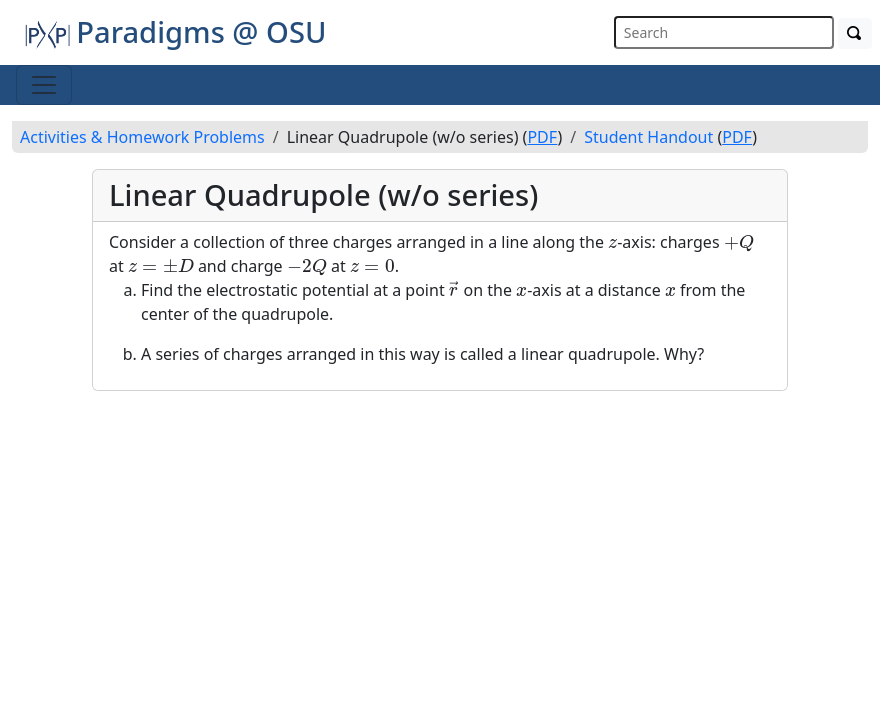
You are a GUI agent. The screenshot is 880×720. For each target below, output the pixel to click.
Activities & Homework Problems (142, 137)
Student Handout (648, 137)
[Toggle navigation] (44, 85)
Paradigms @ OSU (175, 32)
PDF (542, 137)
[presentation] (612, 244)
